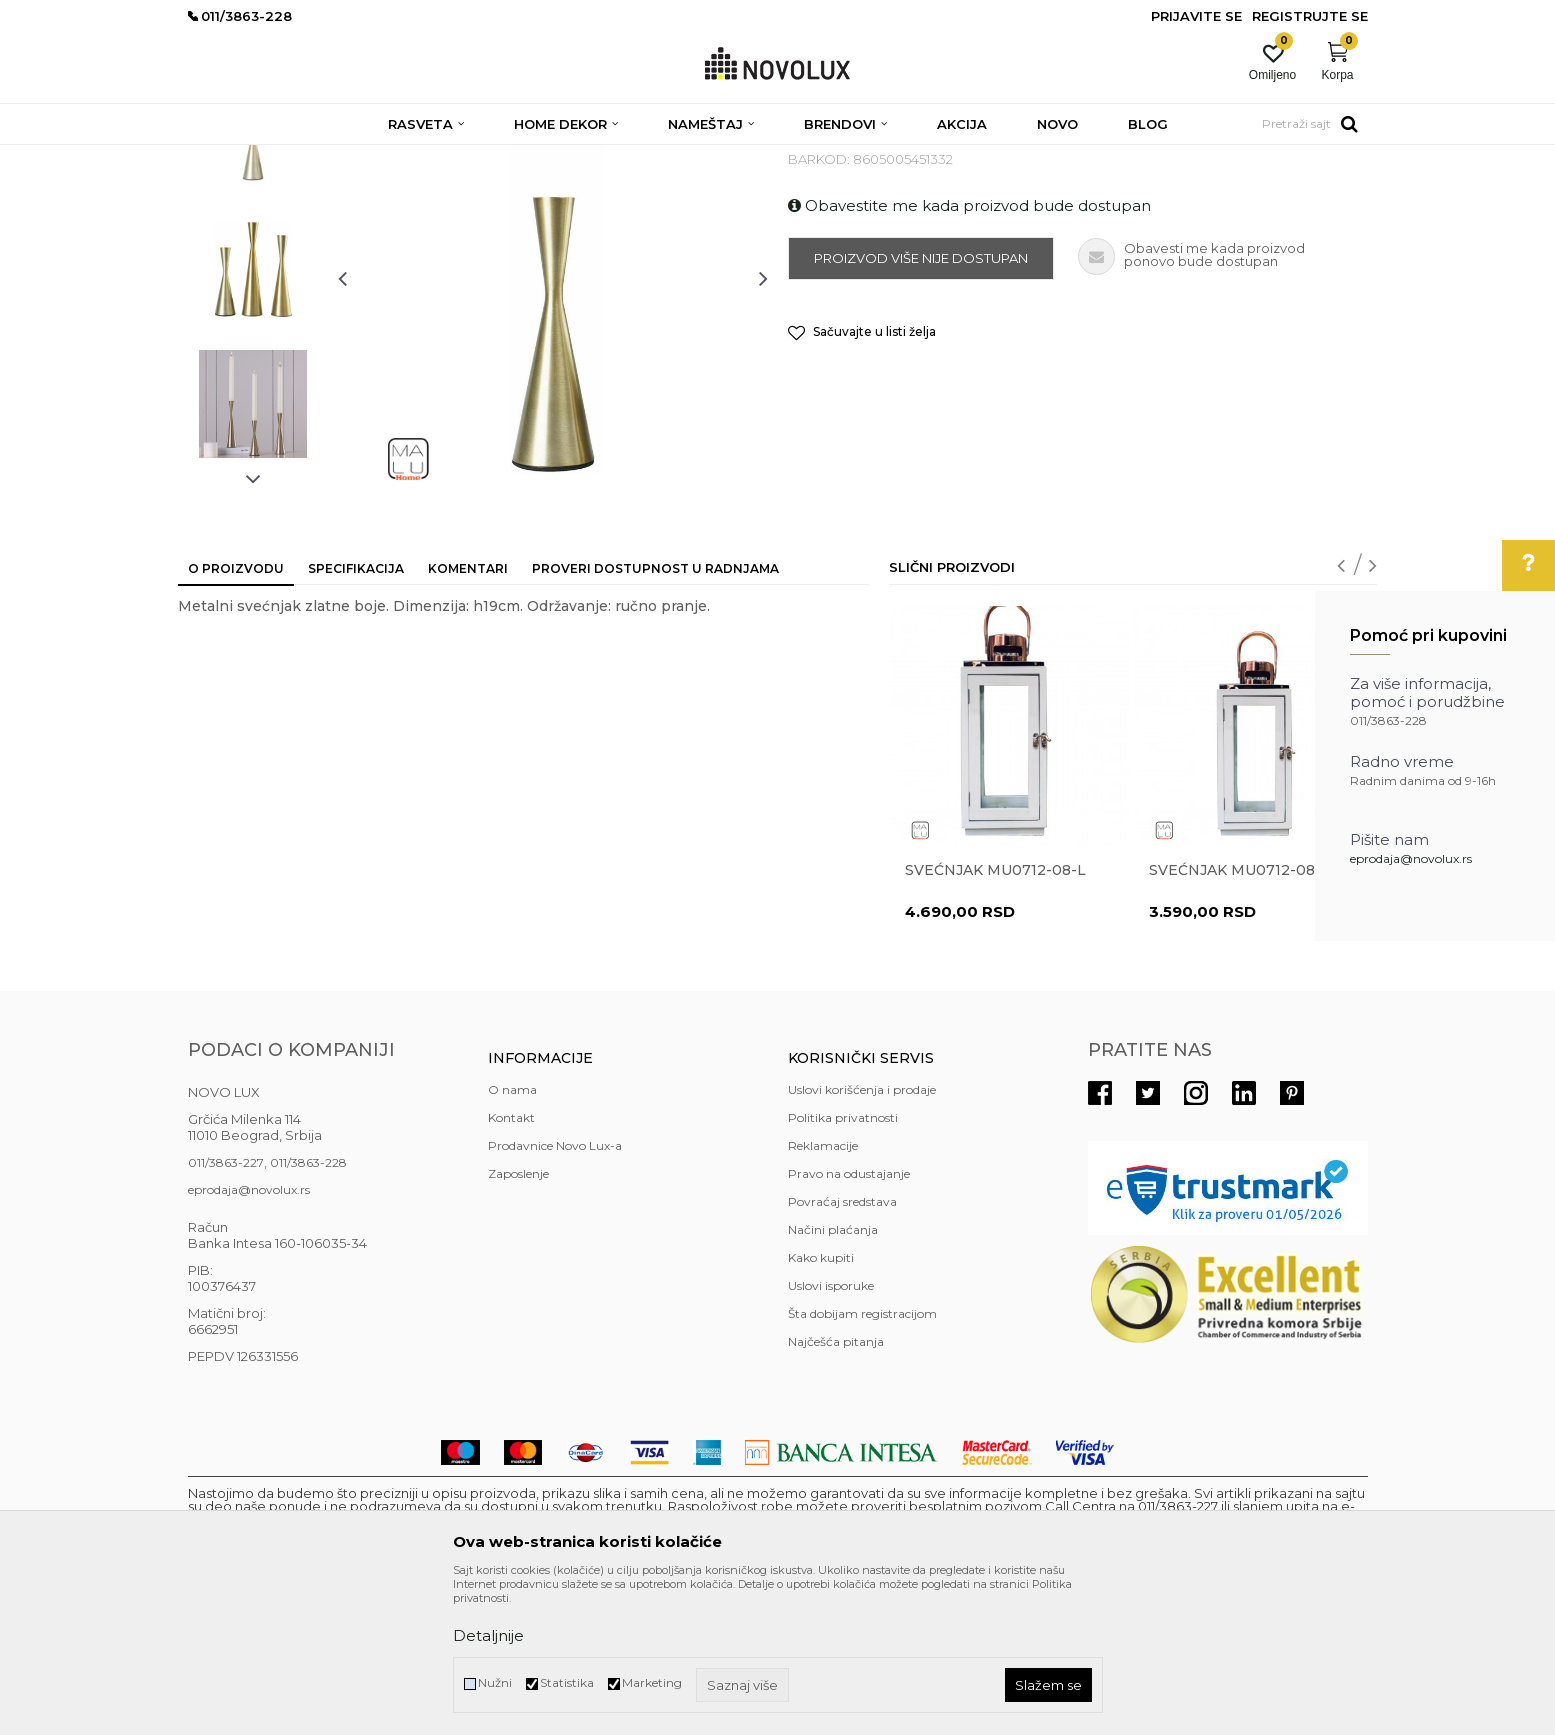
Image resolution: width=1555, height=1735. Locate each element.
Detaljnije (488, 1635)
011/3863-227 (226, 1307)
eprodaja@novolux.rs (1411, 858)
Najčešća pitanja (836, 1486)
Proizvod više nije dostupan (921, 403)
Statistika (567, 1682)
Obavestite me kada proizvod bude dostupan (969, 350)
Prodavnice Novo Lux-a (555, 1290)
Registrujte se (1310, 16)
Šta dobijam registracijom (862, 1458)
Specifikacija (356, 713)
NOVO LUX (221, 157)
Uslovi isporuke (831, 1430)
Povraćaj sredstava (842, 1346)
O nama (512, 1234)
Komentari (468, 713)
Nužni (495, 1682)
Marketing (652, 1682)
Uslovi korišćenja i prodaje (862, 1234)
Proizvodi (295, 157)
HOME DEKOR (381, 157)
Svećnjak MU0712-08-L (995, 1015)
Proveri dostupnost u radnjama (655, 713)
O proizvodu (236, 713)
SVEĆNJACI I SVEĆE (645, 157)
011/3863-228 (308, 1307)
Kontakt (511, 1262)
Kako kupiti (821, 1402)
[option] (253, 277)
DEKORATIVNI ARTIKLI (506, 157)
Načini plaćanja (833, 1374)
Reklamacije (823, 1290)
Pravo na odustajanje (849, 1318)
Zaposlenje (518, 1318)
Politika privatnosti (843, 1262)
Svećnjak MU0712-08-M (1242, 1015)
